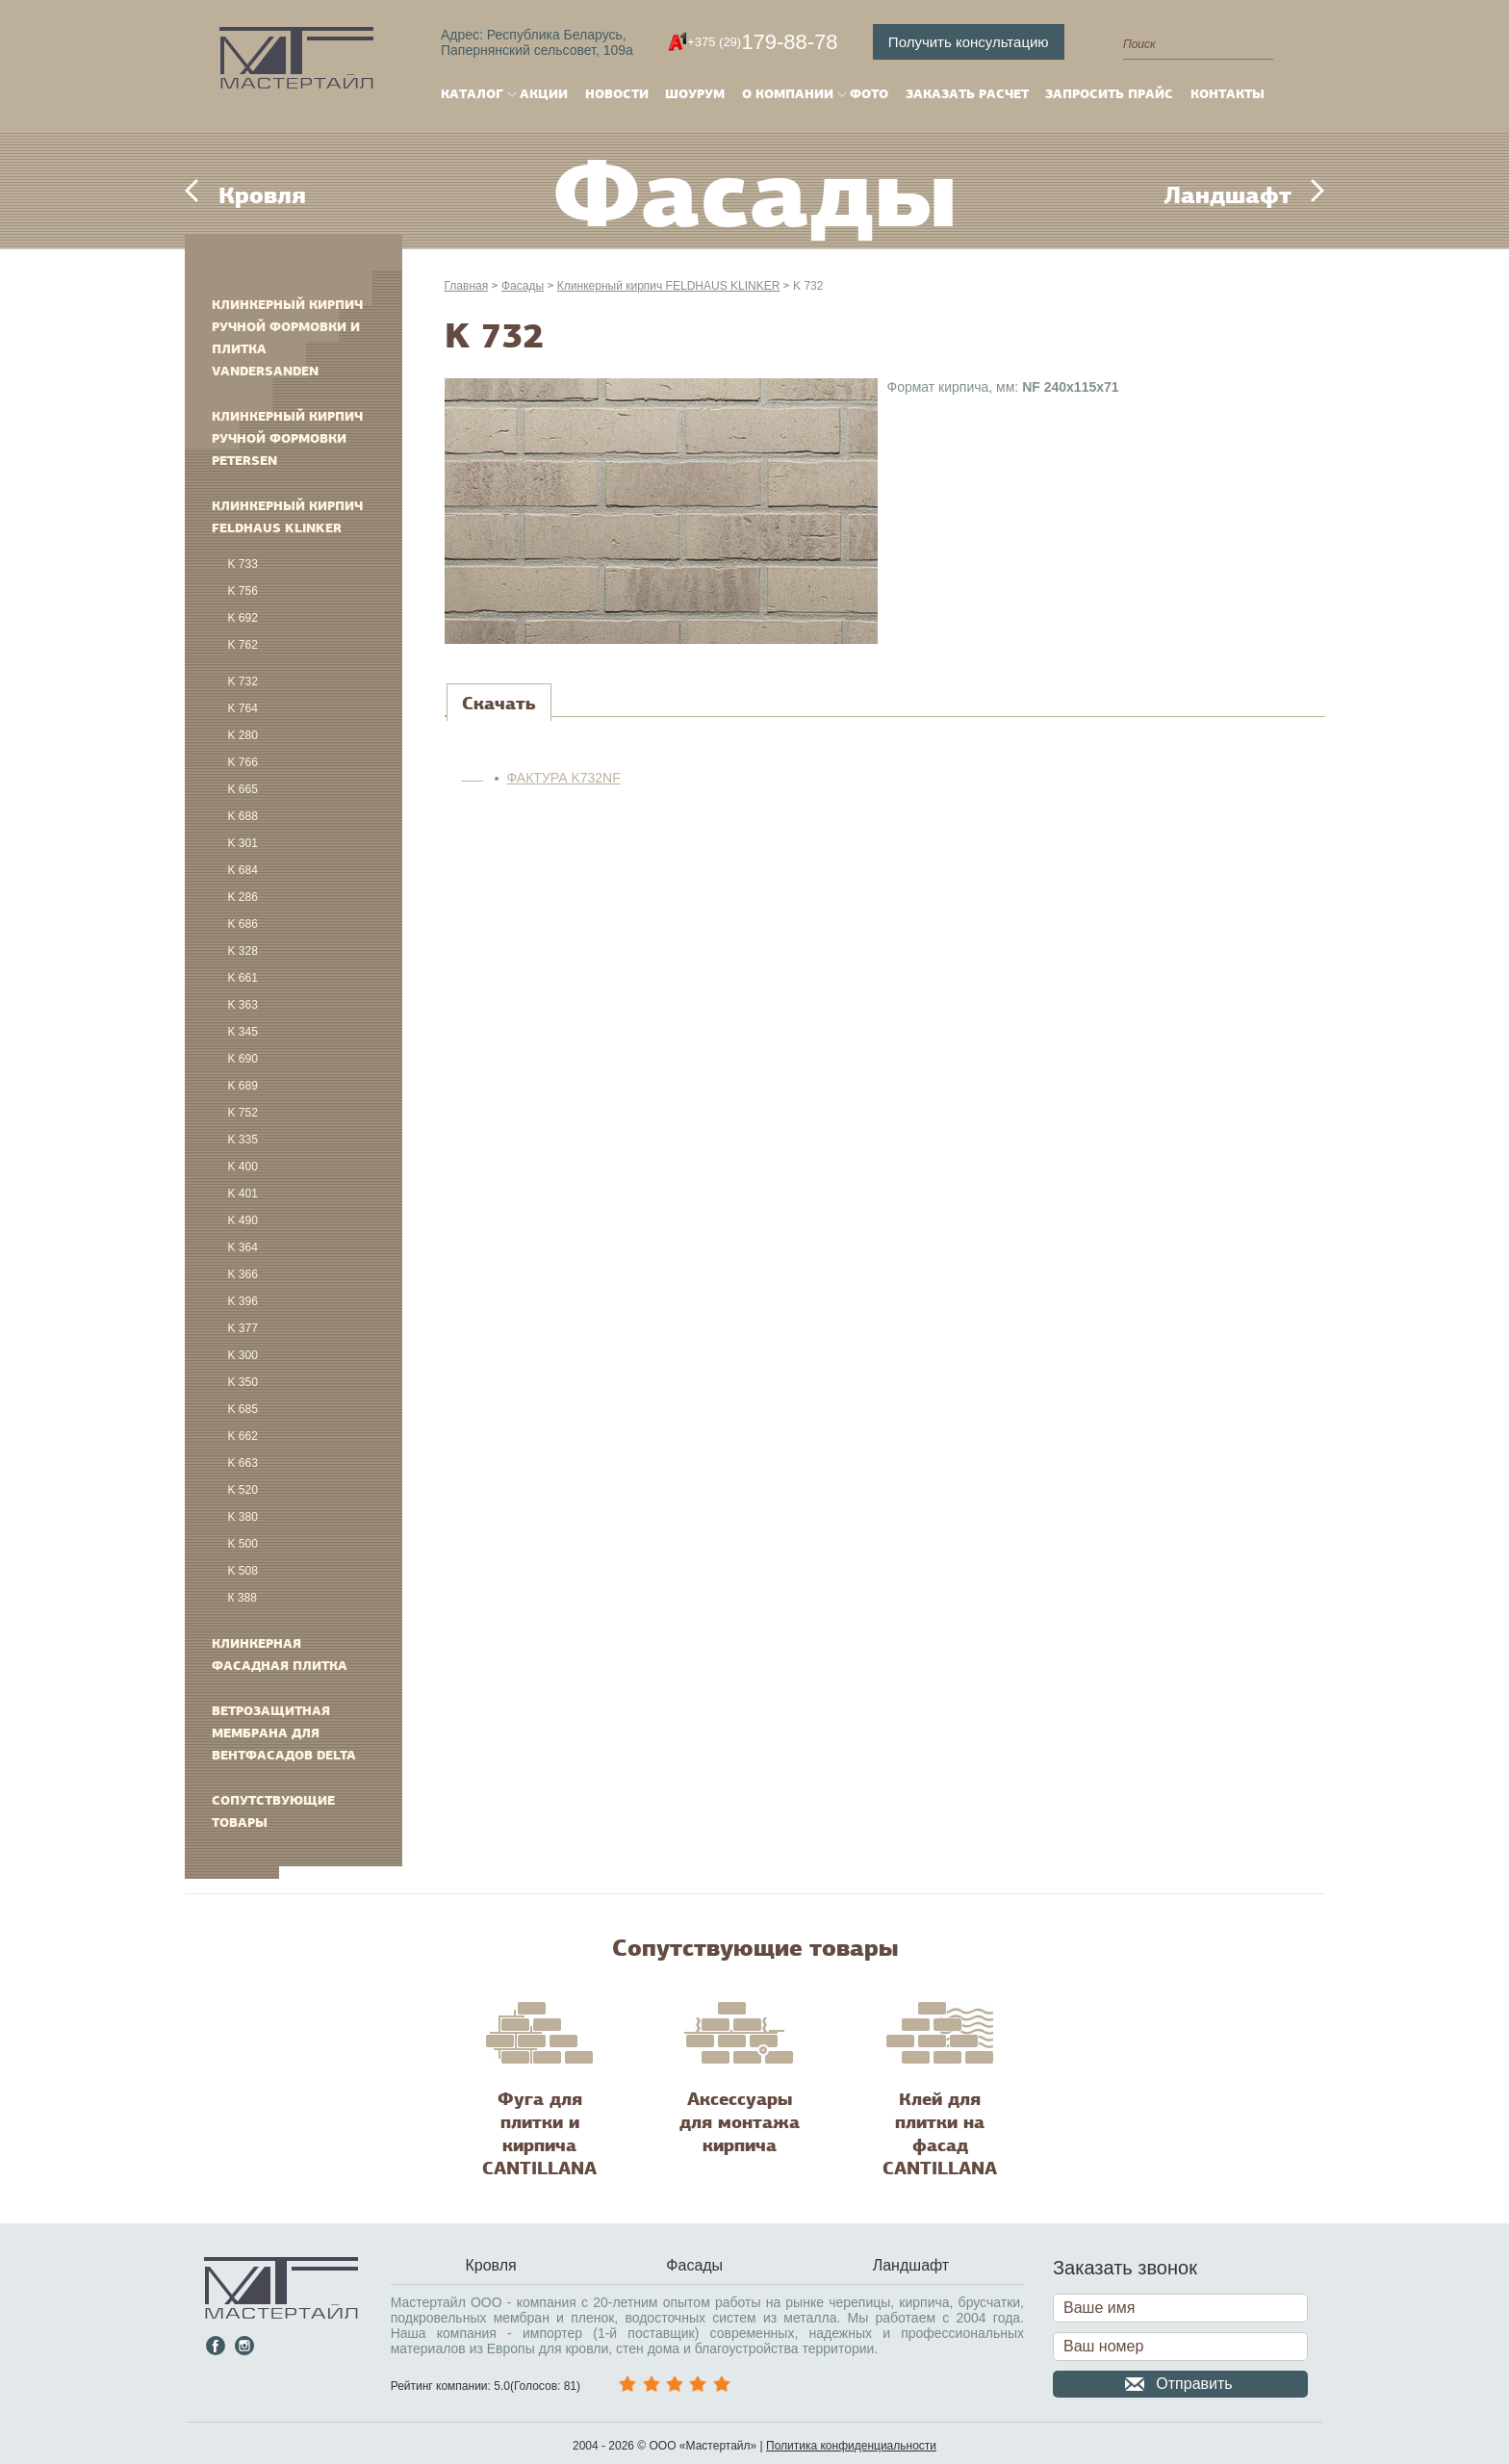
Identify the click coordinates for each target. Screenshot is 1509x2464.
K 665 (243, 789)
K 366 (243, 1274)
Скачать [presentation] (499, 703)
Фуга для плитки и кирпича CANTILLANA (539, 2134)
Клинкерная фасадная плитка (279, 1654)
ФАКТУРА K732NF (564, 777)
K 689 (243, 1085)
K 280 (243, 735)
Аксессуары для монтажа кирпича (739, 2122)
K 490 (243, 1220)
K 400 (243, 1166)
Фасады (522, 286)
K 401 (243, 1193)
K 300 (243, 1355)
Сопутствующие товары (273, 1811)
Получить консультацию (968, 42)
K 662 (243, 1436)
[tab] (499, 703)
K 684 (243, 870)
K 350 (243, 1382)
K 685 (243, 1409)
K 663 (243, 1463)
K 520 (243, 1490)
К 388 (242, 1597)
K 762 (243, 645)
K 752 (243, 1112)
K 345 (243, 1032)
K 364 (243, 1247)
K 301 (243, 843)
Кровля (262, 195)
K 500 (243, 1544)
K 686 (243, 924)
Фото (869, 94)
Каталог (472, 94)
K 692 (243, 618)
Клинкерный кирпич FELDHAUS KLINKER (287, 517)
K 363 (243, 1005)
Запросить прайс (1109, 94)
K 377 (243, 1328)
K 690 (243, 1058)
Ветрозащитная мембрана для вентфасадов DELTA (284, 1733)
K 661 (243, 978)
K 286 (243, 897)
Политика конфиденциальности (851, 2445)
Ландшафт (1228, 195)
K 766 (243, 762)
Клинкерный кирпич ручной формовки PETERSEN (287, 438)
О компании (787, 94)
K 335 (243, 1139)
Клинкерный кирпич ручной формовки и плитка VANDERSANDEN (287, 337)
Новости (617, 94)
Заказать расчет (967, 94)
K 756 (243, 591)
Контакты (1227, 94)
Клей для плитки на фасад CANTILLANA (939, 2134)
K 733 (243, 564)
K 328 (243, 951)
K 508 (243, 1571)
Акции (544, 94)
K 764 (243, 708)
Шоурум (695, 94)
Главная (467, 286)
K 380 (243, 1517)
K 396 (243, 1301)
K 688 (243, 816)
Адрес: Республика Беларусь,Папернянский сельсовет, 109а (537, 42)
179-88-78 (762, 42)
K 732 (243, 681)
